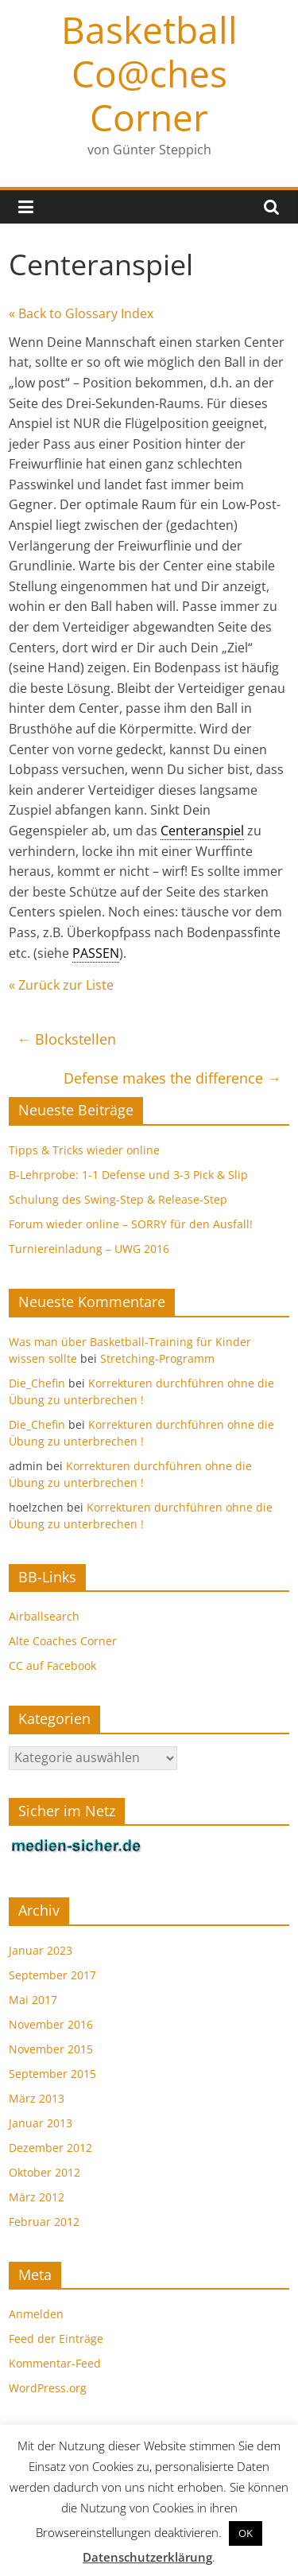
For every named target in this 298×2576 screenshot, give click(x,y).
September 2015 (52, 2073)
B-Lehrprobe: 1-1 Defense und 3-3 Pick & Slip (128, 1174)
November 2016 (51, 2024)
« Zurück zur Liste (61, 985)
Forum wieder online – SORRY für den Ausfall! (131, 1224)
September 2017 (52, 1975)
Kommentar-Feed (55, 2363)
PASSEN (95, 953)
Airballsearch (44, 1616)
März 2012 (36, 2196)
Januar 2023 (40, 1950)
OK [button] (245, 2533)
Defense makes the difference (172, 1078)
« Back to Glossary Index (81, 313)
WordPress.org (48, 2387)
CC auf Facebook (52, 1665)
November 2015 (51, 2049)
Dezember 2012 (50, 2147)
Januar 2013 (40, 2122)
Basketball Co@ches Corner (149, 73)
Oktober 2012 (44, 2172)
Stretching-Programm (157, 1358)
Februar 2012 (44, 2221)
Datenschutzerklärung (147, 2557)
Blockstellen (66, 1039)
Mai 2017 (33, 1999)
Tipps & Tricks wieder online (84, 1150)
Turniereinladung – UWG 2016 (89, 1248)
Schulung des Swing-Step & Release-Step (118, 1199)
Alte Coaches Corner (63, 1640)
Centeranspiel (202, 830)
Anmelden (36, 2313)
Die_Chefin (37, 1383)
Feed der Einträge (56, 2338)
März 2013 (36, 2098)
